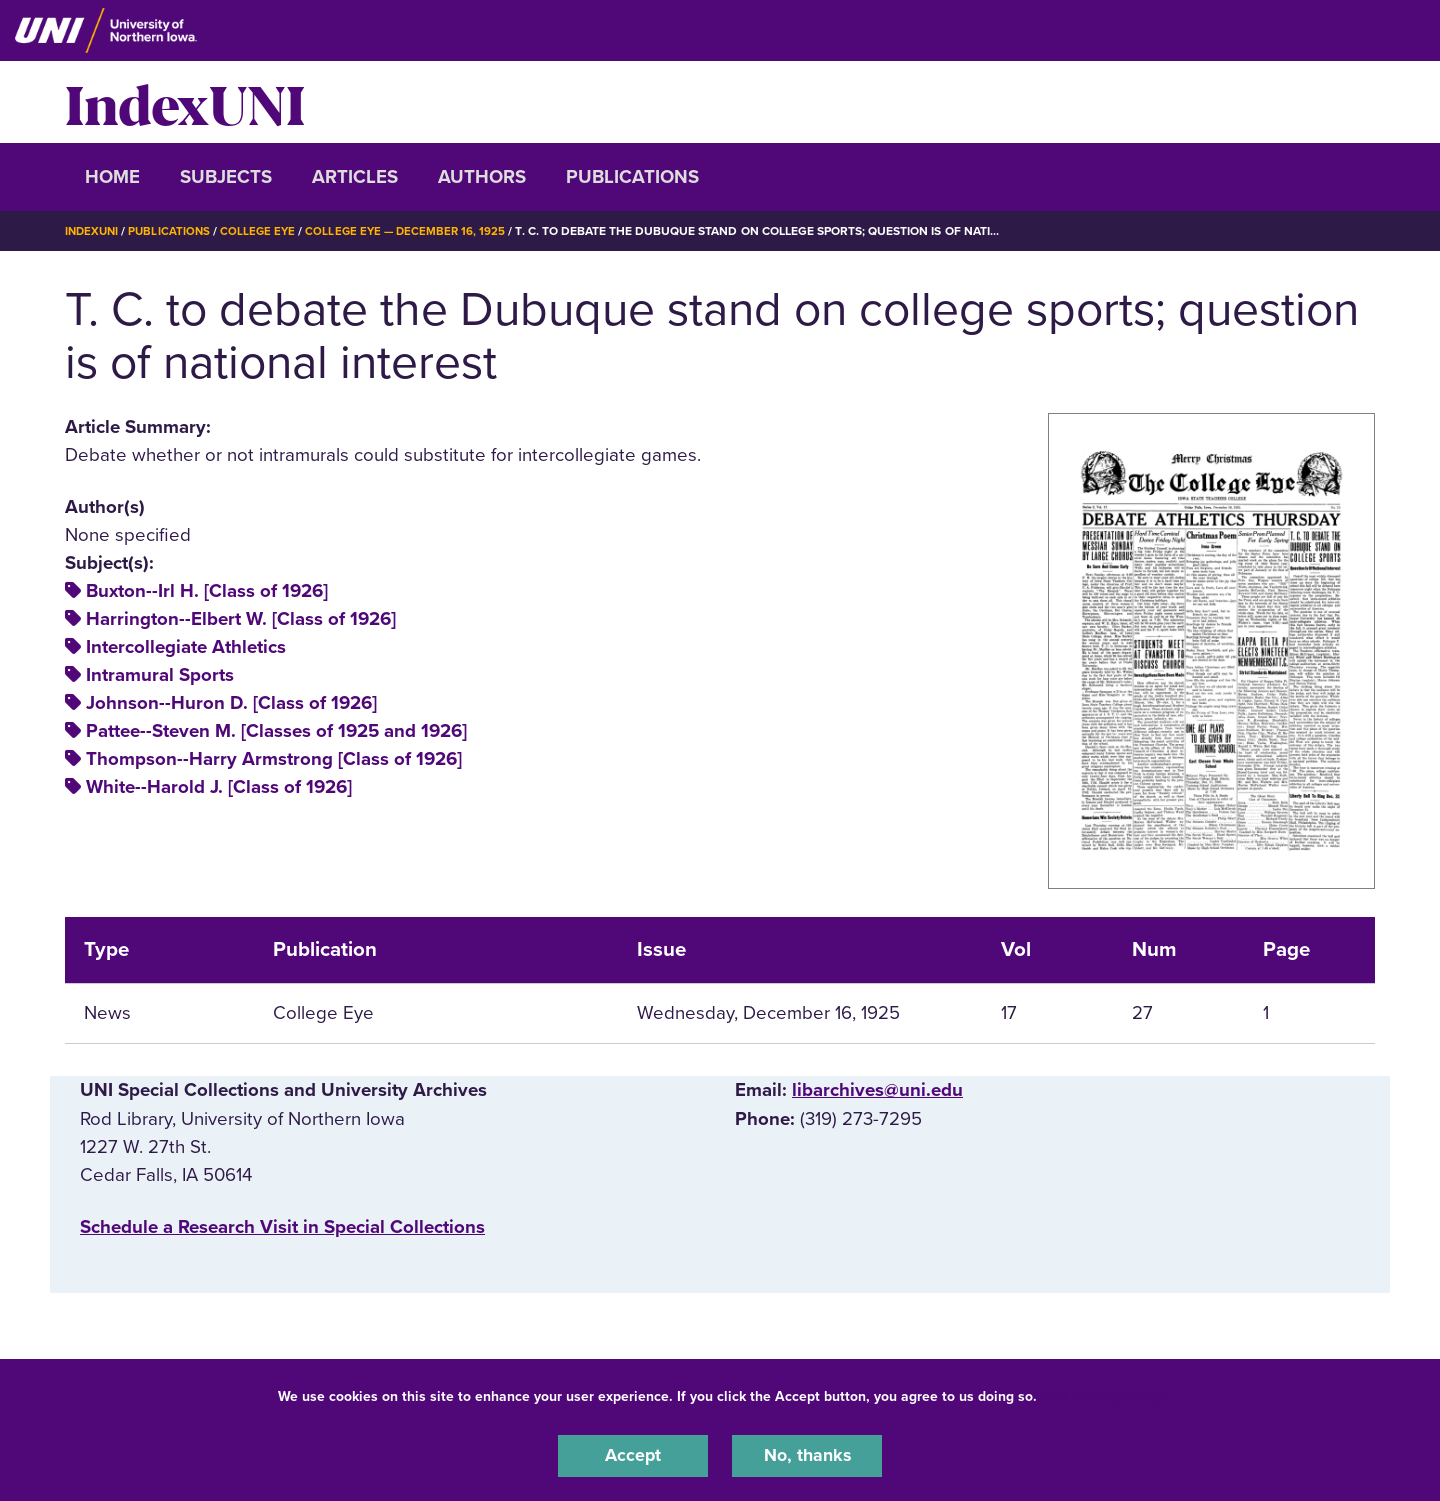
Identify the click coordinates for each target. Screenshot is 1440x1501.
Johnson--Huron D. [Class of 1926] (231, 703)
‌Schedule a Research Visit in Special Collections (282, 1226)
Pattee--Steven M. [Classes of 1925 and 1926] (276, 731)
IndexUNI (185, 102)
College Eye (264, 231)
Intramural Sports (160, 675)
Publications (632, 177)
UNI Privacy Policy (1104, 1394)
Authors (482, 177)
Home (112, 177)
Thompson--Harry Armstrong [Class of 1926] (274, 759)
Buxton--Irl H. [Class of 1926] (207, 590)
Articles (355, 177)
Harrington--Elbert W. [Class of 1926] (241, 618)
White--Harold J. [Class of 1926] (219, 787)
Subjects (226, 177)
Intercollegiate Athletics (186, 646)
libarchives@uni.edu (877, 1090)
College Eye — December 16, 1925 (415, 231)
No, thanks (807, 1455)
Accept (633, 1455)
